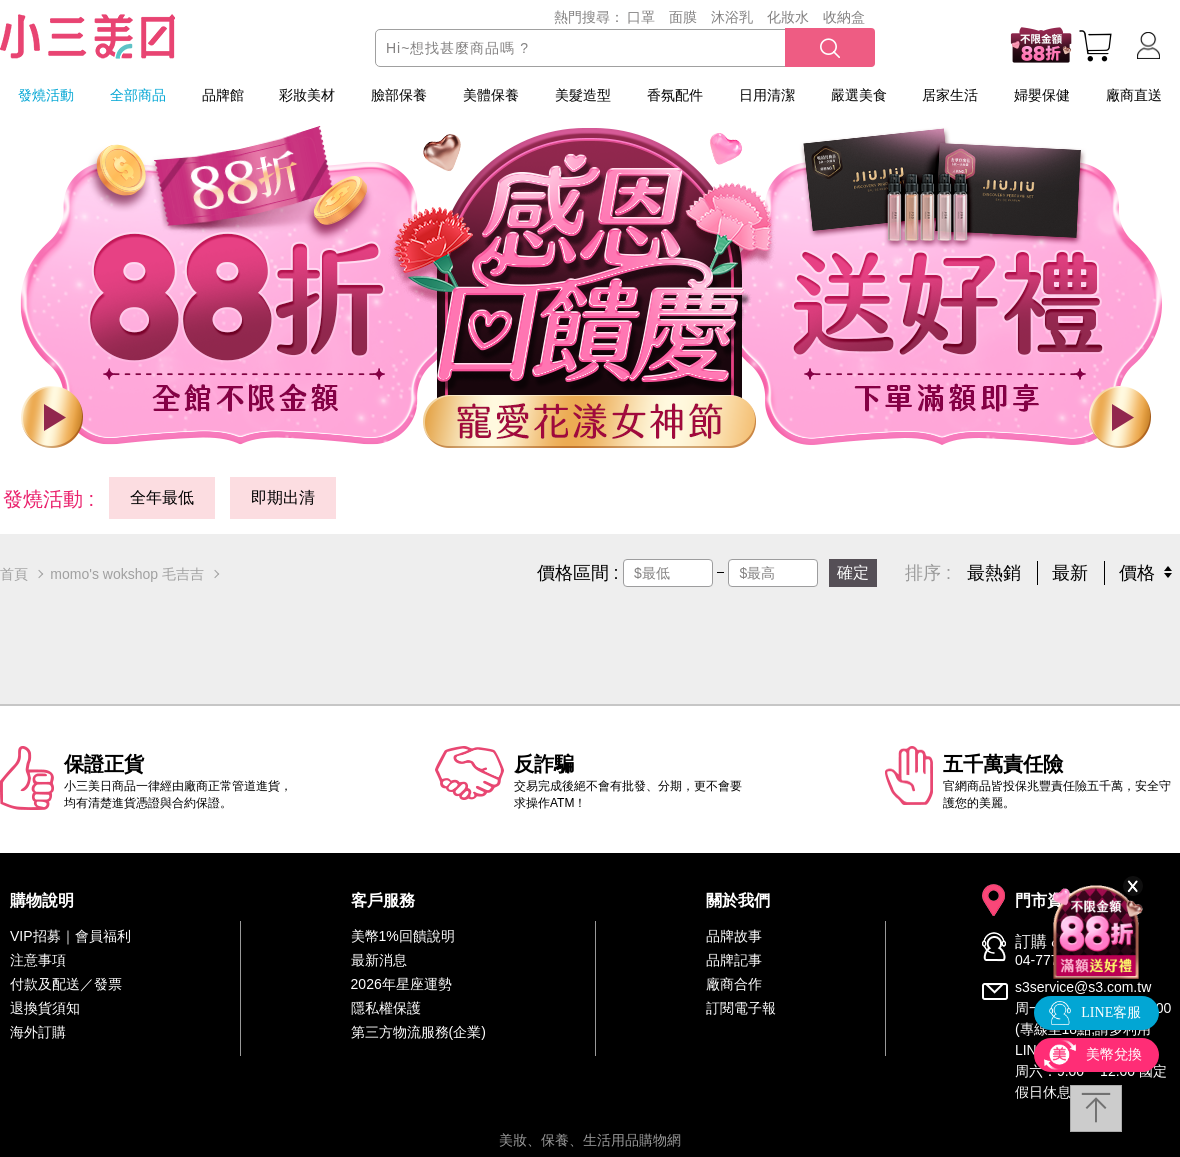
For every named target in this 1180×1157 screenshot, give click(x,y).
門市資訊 (1047, 901)
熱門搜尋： (589, 17)
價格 (1137, 573)
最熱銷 (994, 573)
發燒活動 (46, 95)
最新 (1070, 573)
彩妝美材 (307, 95)
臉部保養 (399, 95)
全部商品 (138, 95)
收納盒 (844, 17)
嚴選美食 (859, 95)
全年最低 (162, 497)
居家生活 (950, 95)
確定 (853, 572)
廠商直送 (1134, 95)
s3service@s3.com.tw (1083, 987)
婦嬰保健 (1042, 95)
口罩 (641, 17)
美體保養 (491, 95)
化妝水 (788, 17)
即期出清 (283, 497)
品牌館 (223, 95)
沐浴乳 (732, 17)
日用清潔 (767, 95)
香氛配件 (675, 95)
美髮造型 (583, 95)
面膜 (683, 17)
